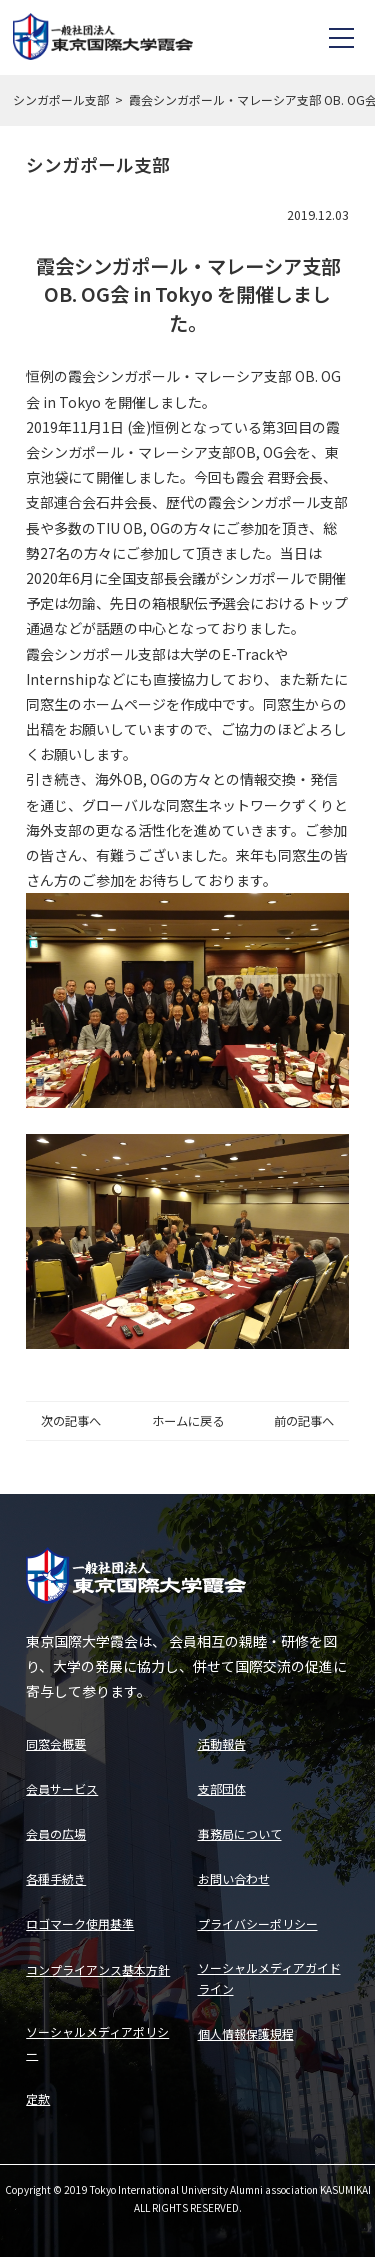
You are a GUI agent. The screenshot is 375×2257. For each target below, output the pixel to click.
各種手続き (56, 1878)
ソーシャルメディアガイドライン (269, 1978)
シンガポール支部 (61, 99)
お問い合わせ (234, 1878)
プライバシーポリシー (258, 1923)
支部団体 (222, 1788)
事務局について (240, 1833)
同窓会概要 (56, 1743)
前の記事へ (304, 1421)
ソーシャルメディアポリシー (97, 2042)
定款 (38, 2098)
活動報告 (222, 1743)
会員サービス (62, 1788)
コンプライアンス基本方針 (98, 1969)
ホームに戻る (188, 1421)
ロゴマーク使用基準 (80, 1923)
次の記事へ (71, 1421)
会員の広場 (56, 1833)
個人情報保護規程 (246, 2033)
